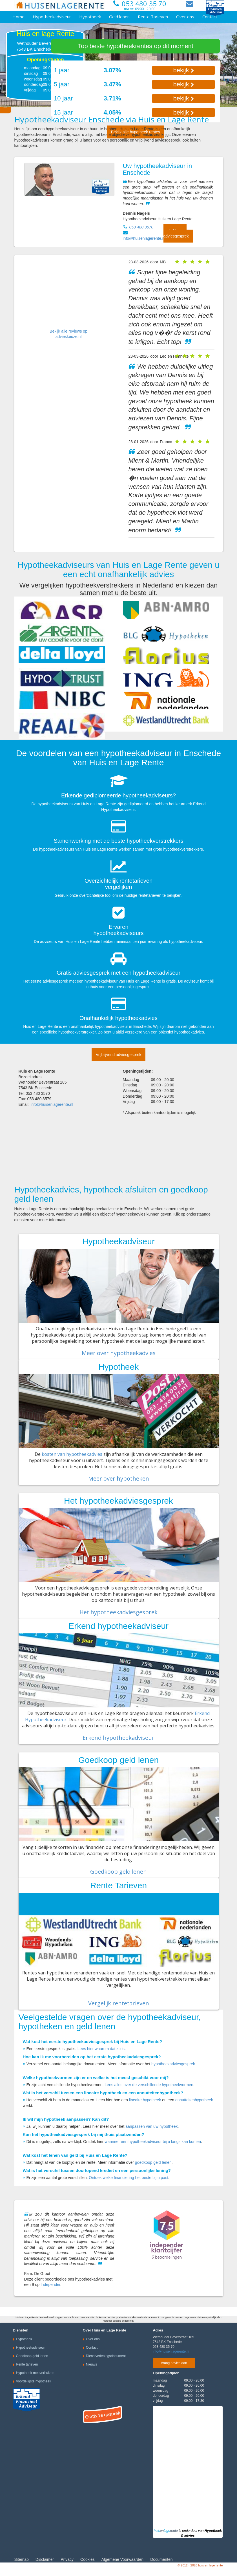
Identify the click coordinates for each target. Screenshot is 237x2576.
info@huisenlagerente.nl (144, 238)
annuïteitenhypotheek (194, 2100)
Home (18, 16)
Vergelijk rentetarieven (118, 2003)
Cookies (87, 2559)
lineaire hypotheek (145, 2100)
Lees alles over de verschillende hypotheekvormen (149, 2084)
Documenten (161, 2559)
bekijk (183, 70)
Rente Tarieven (153, 16)
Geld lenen (119, 16)
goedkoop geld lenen (153, 2162)
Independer (50, 2284)
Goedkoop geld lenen (118, 1871)
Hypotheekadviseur (52, 16)
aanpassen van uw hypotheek (151, 2126)
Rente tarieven (27, 2364)
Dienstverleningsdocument (106, 2356)
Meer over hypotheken (118, 1478)
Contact (209, 16)
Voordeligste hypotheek (33, 2381)
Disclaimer (45, 2559)
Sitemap (21, 2559)
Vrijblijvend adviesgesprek (176, 233)
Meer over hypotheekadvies (119, 1353)
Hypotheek (90, 16)
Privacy (67, 2559)
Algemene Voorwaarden (122, 2559)
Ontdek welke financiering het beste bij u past (128, 2177)
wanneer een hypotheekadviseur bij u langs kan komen (153, 2141)
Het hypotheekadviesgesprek (118, 1612)
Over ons (185, 16)
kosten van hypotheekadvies (72, 1454)
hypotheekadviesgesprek (173, 2064)
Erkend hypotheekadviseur (118, 1737)
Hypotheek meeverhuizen (35, 2373)
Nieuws (91, 2364)
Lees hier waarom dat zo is (101, 2048)
